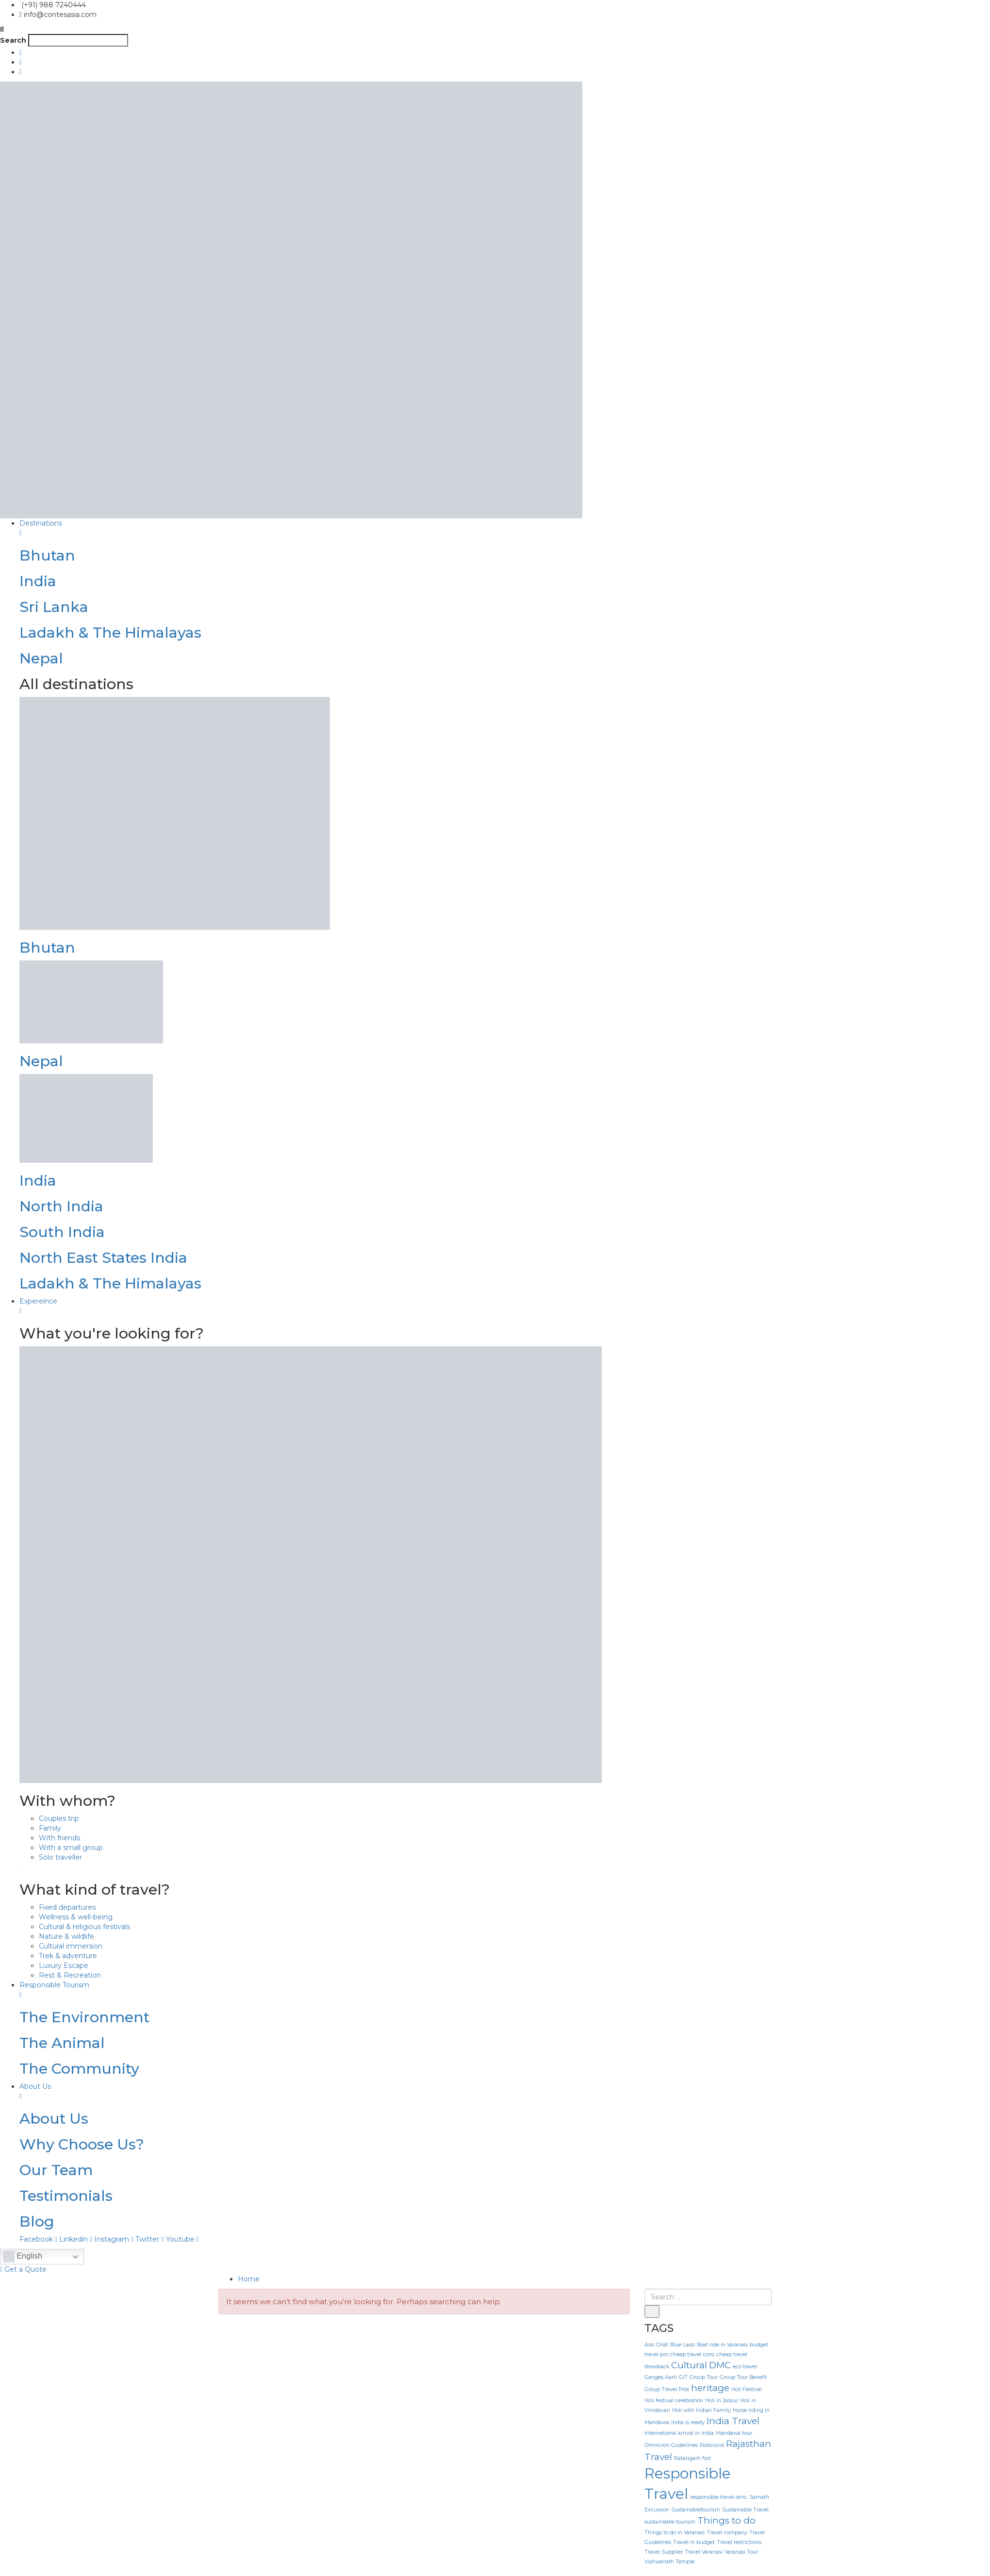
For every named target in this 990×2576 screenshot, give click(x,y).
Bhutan (47, 555)
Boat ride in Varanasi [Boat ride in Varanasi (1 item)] (722, 2345)
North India (61, 1206)
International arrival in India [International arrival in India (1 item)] (679, 2433)
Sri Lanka (53, 607)
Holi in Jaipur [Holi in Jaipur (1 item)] (721, 2400)
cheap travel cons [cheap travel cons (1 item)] (692, 2354)
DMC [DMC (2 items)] (720, 2365)
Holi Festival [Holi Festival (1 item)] (746, 2389)
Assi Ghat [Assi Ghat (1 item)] (656, 2345)
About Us (53, 2119)
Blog (36, 2221)
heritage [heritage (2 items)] (710, 2388)
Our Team (56, 2170)
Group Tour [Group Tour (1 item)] (704, 2377)
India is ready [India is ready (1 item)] (688, 2422)
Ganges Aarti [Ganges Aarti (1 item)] (660, 2377)
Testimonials (66, 2196)
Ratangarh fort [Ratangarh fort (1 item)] (692, 2458)
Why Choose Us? (81, 2144)
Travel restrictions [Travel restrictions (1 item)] (739, 2542)
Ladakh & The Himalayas (110, 633)
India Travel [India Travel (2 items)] (733, 2421)
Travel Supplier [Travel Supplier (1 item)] (663, 2552)
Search (13, 40)
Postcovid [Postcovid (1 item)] (712, 2445)
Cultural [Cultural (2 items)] (689, 2365)
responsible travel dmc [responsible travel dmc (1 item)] (718, 2497)
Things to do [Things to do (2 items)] (726, 2520)
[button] (495, 29)
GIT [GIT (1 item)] (683, 2377)
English (22, 2256)
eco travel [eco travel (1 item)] (745, 2366)
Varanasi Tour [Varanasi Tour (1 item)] (741, 2552)
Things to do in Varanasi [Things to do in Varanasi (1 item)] (674, 2532)
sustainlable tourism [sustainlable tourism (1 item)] (669, 2522)
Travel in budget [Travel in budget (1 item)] (694, 2542)
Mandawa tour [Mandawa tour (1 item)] (734, 2433)
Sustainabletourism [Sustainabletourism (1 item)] (695, 2510)
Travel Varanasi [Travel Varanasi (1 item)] (704, 2552)
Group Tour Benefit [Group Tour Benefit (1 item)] (743, 2377)
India (37, 581)
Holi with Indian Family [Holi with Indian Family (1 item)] (701, 2410)
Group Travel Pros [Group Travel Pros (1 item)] (666, 2389)
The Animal (62, 2043)
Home (249, 2279)
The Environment (84, 2017)
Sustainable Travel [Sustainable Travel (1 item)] (745, 2510)
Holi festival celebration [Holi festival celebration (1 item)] (673, 2400)
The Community (79, 2069)
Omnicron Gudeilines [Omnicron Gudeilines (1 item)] (671, 2445)
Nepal (41, 658)
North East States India (103, 1258)
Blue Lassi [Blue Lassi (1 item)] (682, 2345)
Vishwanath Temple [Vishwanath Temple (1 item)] (669, 2562)
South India (62, 1232)
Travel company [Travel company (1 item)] (727, 2532)
